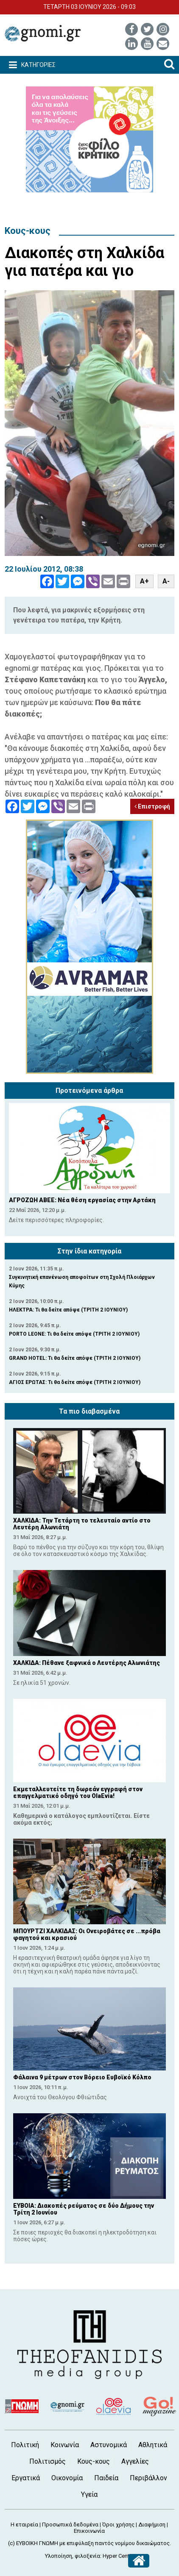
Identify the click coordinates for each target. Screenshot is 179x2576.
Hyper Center (118, 2556)
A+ (144, 581)
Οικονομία (67, 2478)
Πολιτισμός (47, 2461)
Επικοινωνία (89, 2531)
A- (166, 581)
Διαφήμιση (151, 2524)
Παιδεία (106, 2478)
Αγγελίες (135, 2461)
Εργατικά (25, 2478)
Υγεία (89, 2494)
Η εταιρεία (24, 2524)
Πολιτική (25, 2445)
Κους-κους (27, 230)
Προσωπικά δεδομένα (70, 2524)
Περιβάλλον (148, 2478)
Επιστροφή (152, 806)
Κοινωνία (64, 2445)
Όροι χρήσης (118, 2524)
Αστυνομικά (108, 2445)
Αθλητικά (152, 2445)
